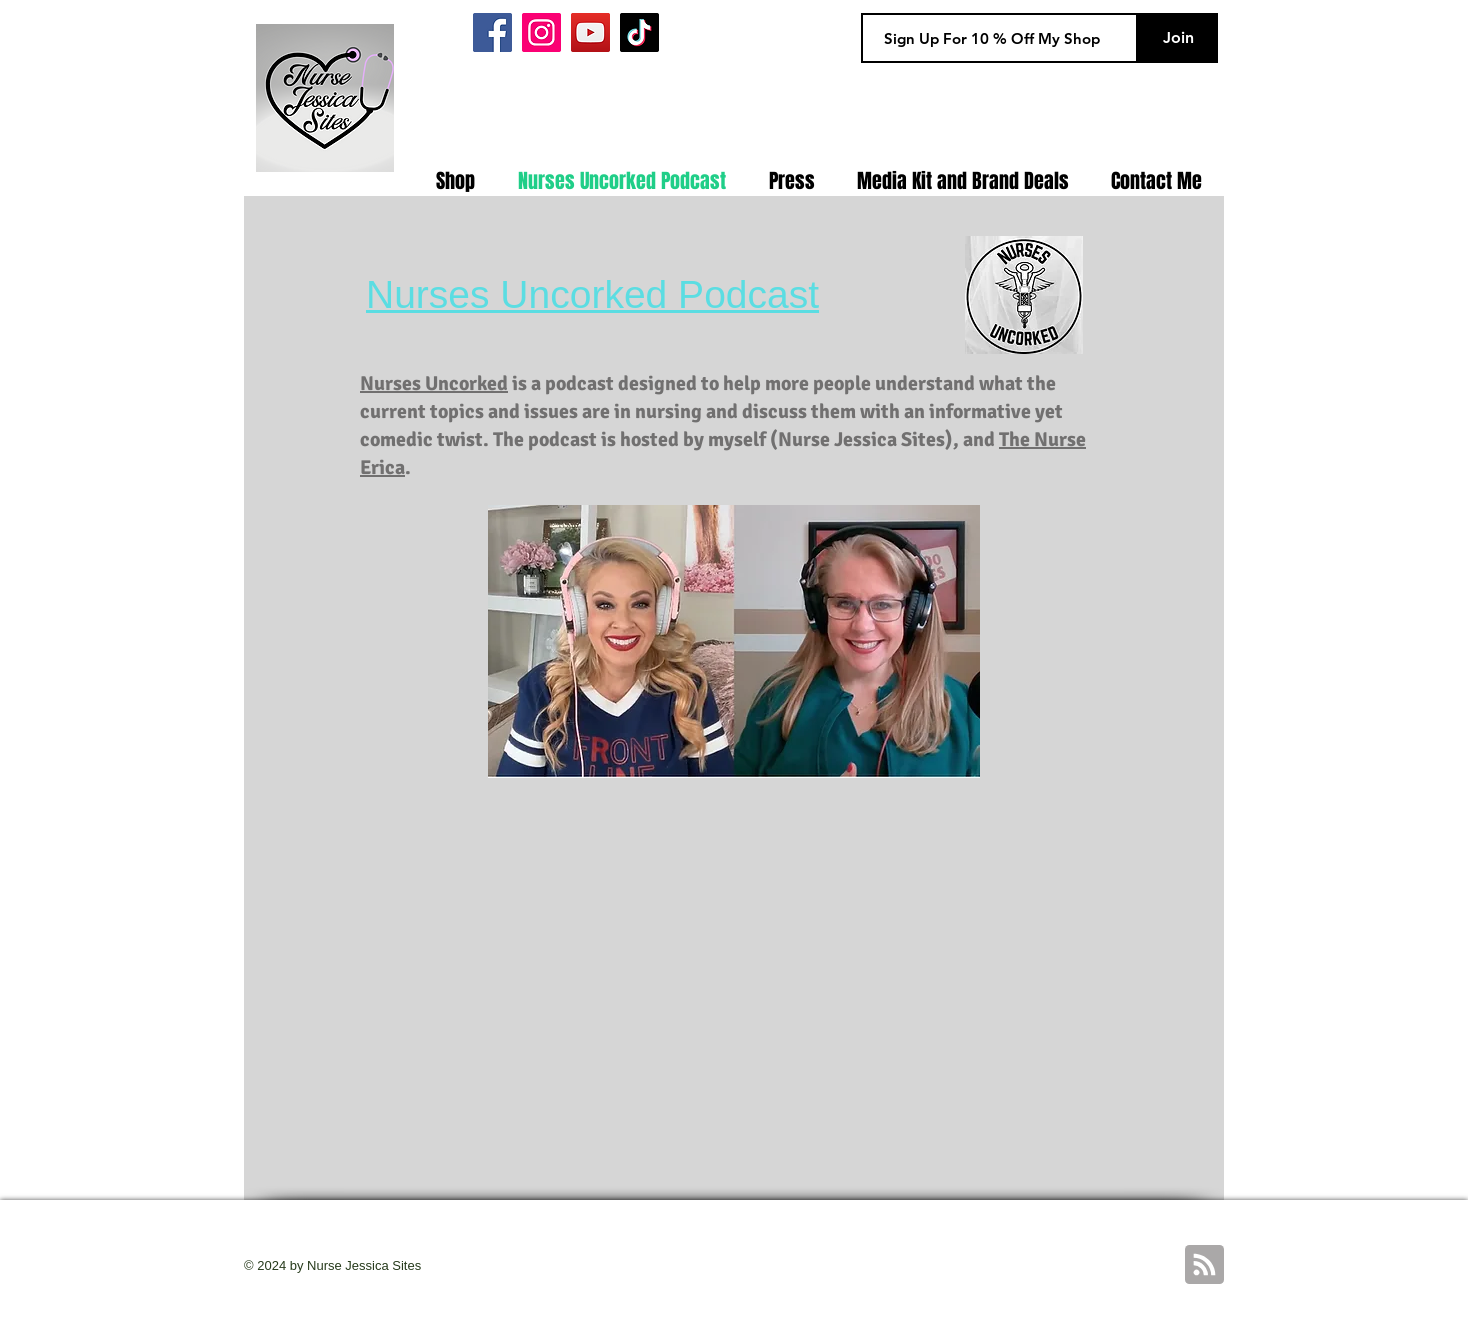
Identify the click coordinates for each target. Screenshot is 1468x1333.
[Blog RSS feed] (1204, 1265)
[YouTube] (590, 32)
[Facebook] (492, 32)
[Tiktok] (639, 32)
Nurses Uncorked (434, 383)
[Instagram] (541, 32)
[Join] (1178, 38)
